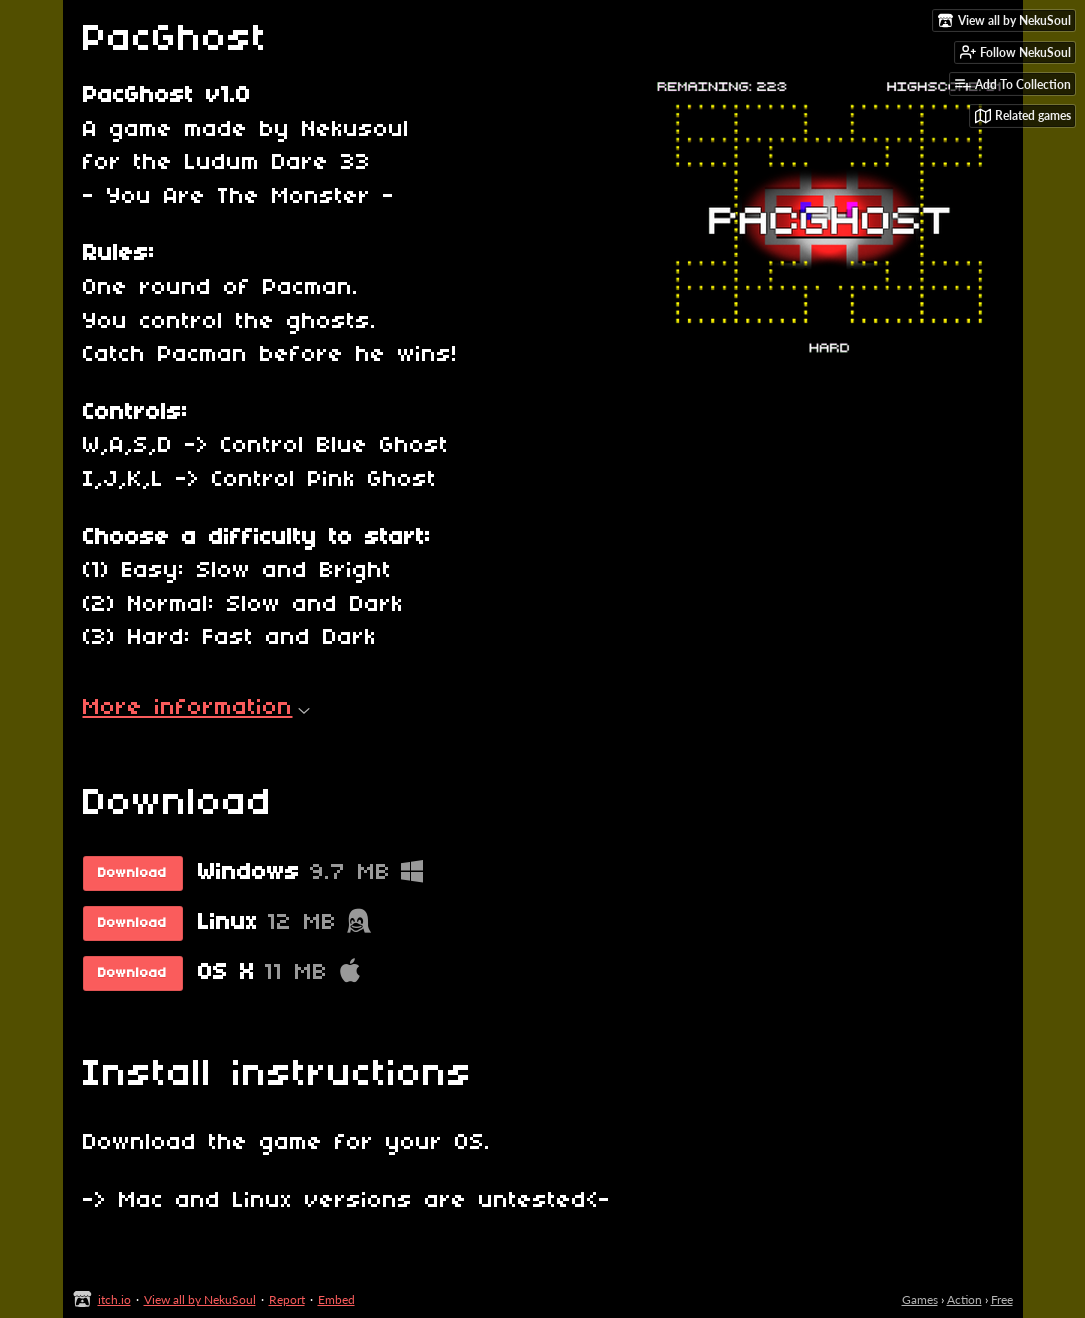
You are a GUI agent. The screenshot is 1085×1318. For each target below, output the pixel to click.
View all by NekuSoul (200, 1299)
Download (132, 873)
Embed (336, 1299)
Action (964, 1299)
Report (287, 1299)
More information (196, 708)
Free (1002, 1299)
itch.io (114, 1299)
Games (920, 1299)
